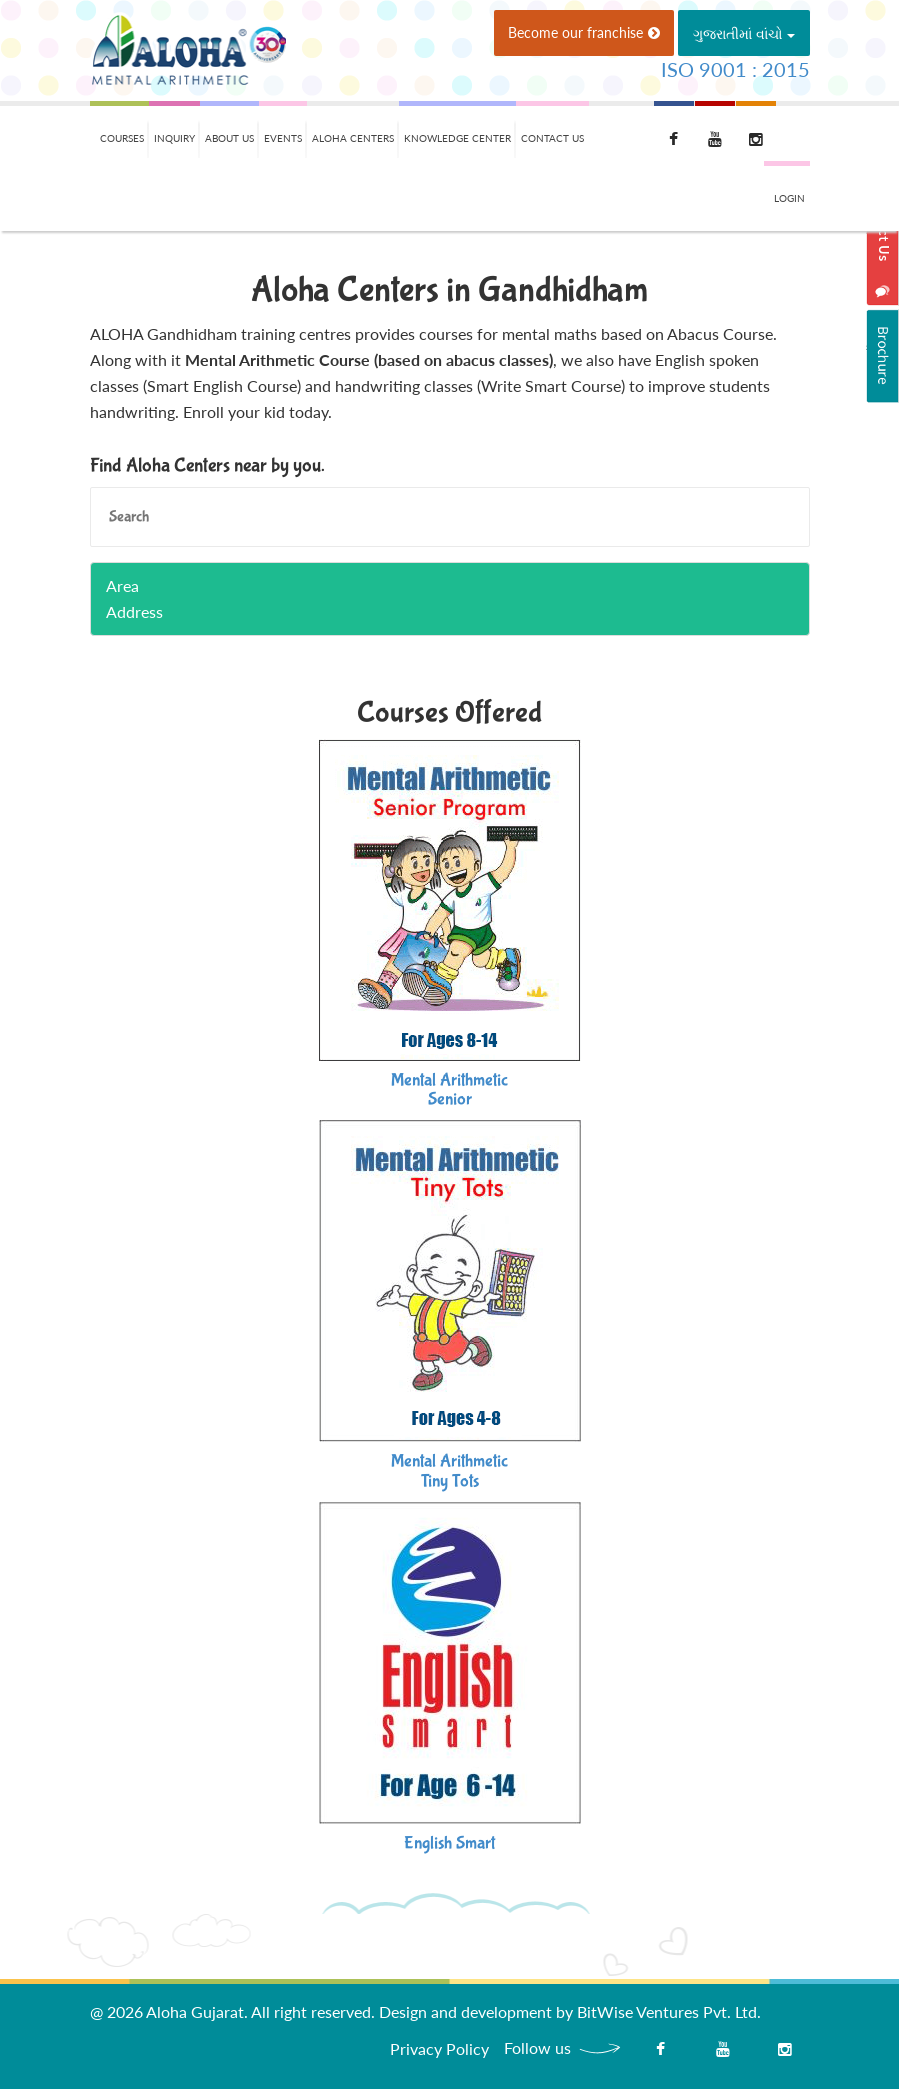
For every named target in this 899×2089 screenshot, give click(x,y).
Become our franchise (584, 32)
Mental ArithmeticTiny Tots (449, 1471)
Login (789, 198)
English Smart (449, 1843)
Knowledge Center (457, 138)
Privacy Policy (439, 2048)
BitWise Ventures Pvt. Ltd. (669, 2011)
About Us (229, 138)
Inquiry (174, 138)
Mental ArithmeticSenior (449, 1090)
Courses (122, 138)
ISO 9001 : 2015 (735, 69)
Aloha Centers (353, 138)
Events (283, 138)
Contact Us (552, 138)
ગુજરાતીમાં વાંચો (744, 33)
